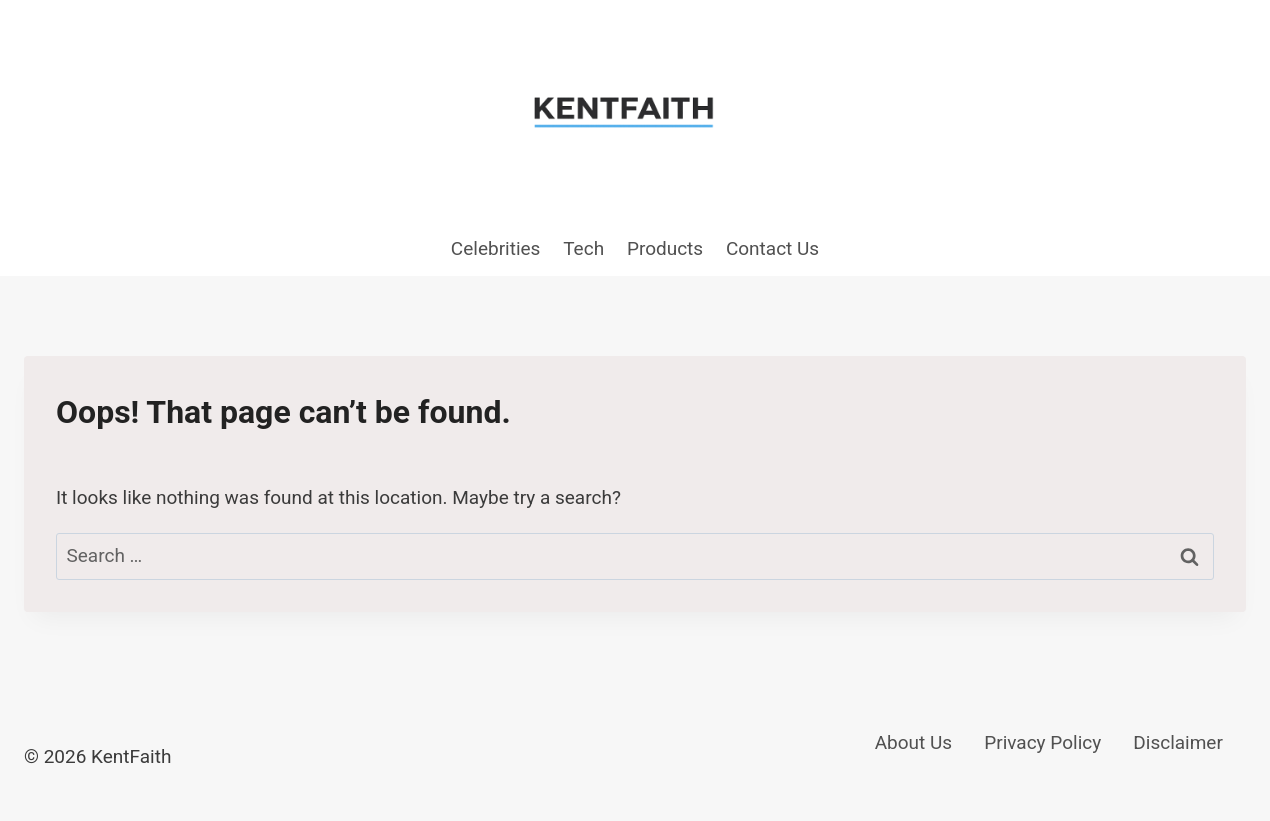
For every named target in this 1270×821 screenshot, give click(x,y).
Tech (583, 248)
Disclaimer (1178, 742)
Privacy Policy (1042, 742)
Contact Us (772, 248)
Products (665, 248)
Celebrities (496, 248)
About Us (913, 742)
